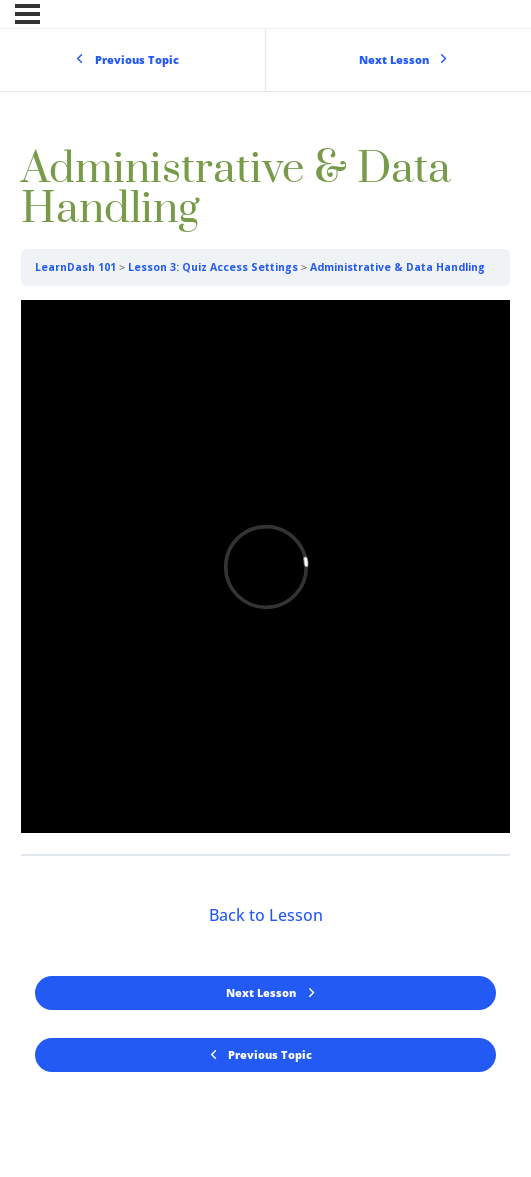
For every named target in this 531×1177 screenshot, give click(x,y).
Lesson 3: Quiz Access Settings (213, 267)
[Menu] (27, 14)
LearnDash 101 (75, 267)
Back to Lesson (266, 915)
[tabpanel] (265, 570)
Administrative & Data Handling (397, 267)
